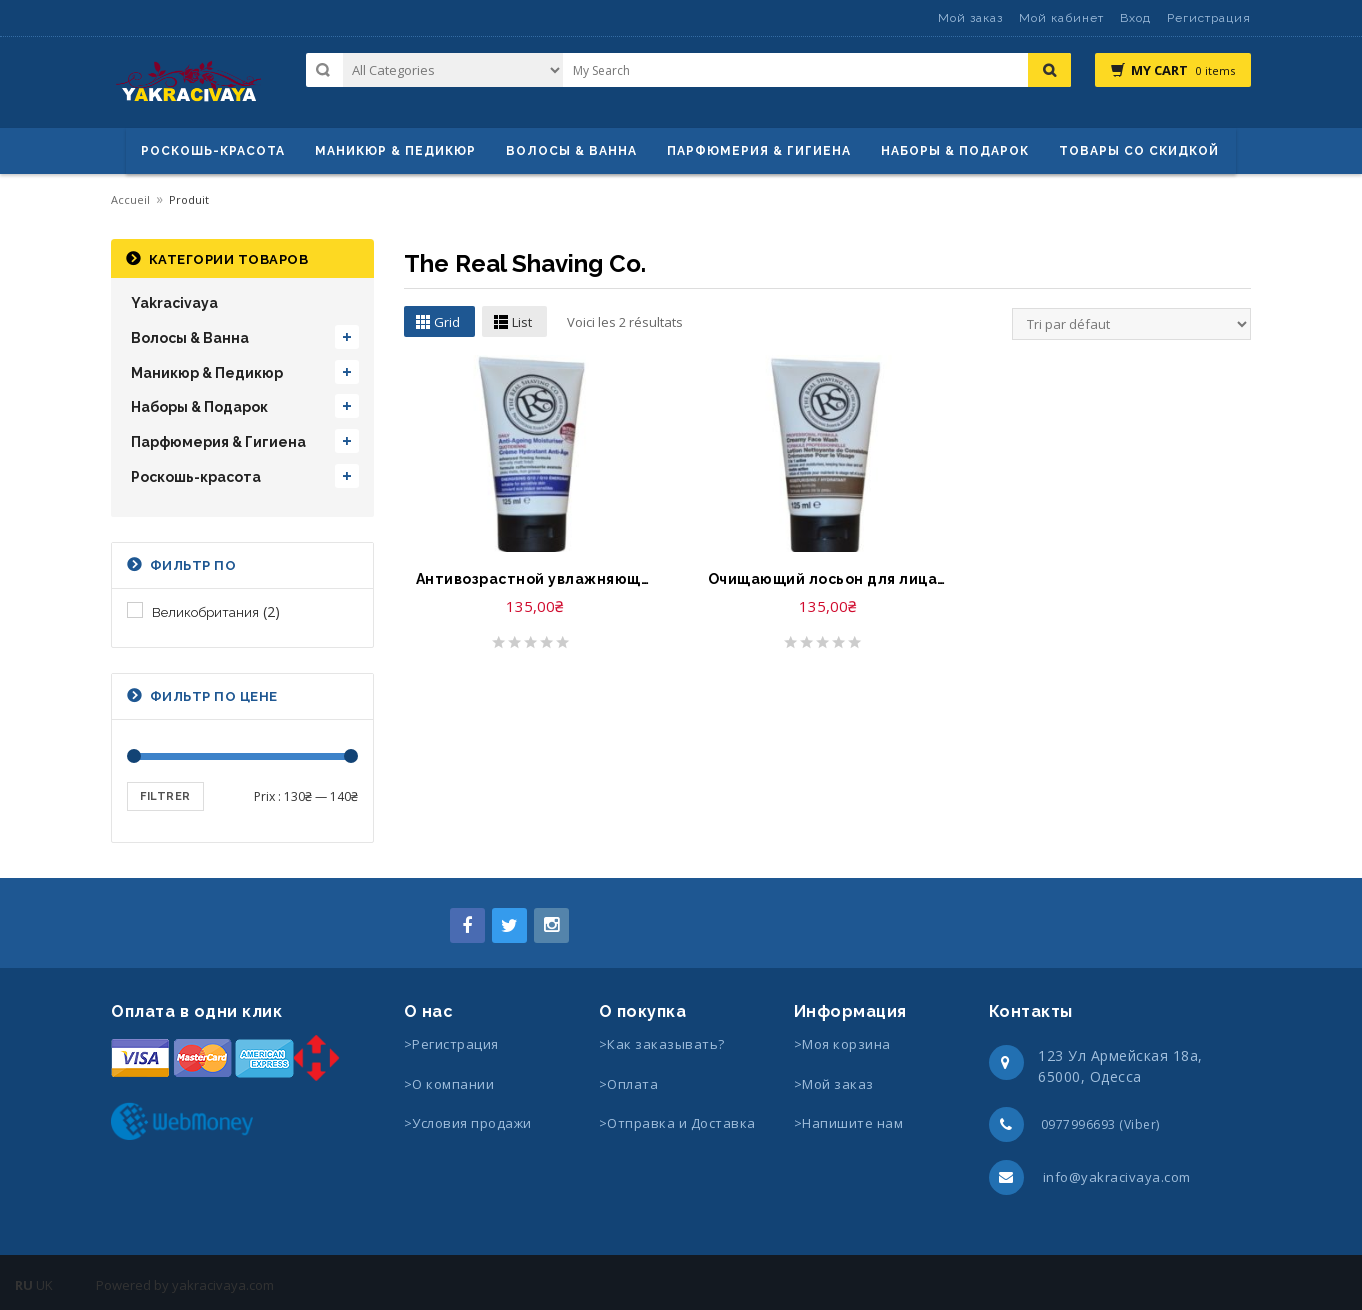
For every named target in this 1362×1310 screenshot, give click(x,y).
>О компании (449, 1084)
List (522, 322)
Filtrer (165, 796)
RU (24, 1285)
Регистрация (1209, 18)
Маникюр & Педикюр (207, 373)
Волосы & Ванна (190, 338)
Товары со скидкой (1139, 151)
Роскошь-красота (213, 151)
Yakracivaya (174, 303)
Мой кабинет (1061, 18)
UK (44, 1285)
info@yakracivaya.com (1117, 1177)
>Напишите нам (849, 1123)
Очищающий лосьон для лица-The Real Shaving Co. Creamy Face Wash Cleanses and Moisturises (827, 579)
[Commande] (1131, 324)
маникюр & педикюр (395, 151)
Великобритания (205, 612)
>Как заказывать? (662, 1044)
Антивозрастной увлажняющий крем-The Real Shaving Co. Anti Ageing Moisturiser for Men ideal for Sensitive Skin (535, 579)
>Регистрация (451, 1044)
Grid (447, 322)
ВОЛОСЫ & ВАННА (571, 151)
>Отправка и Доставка (677, 1123)
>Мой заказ (834, 1084)
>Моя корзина (842, 1044)
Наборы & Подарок (955, 151)
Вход (1135, 18)
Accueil (130, 199)
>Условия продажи (470, 1123)
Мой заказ (970, 18)
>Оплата (629, 1084)
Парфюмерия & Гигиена (759, 151)
